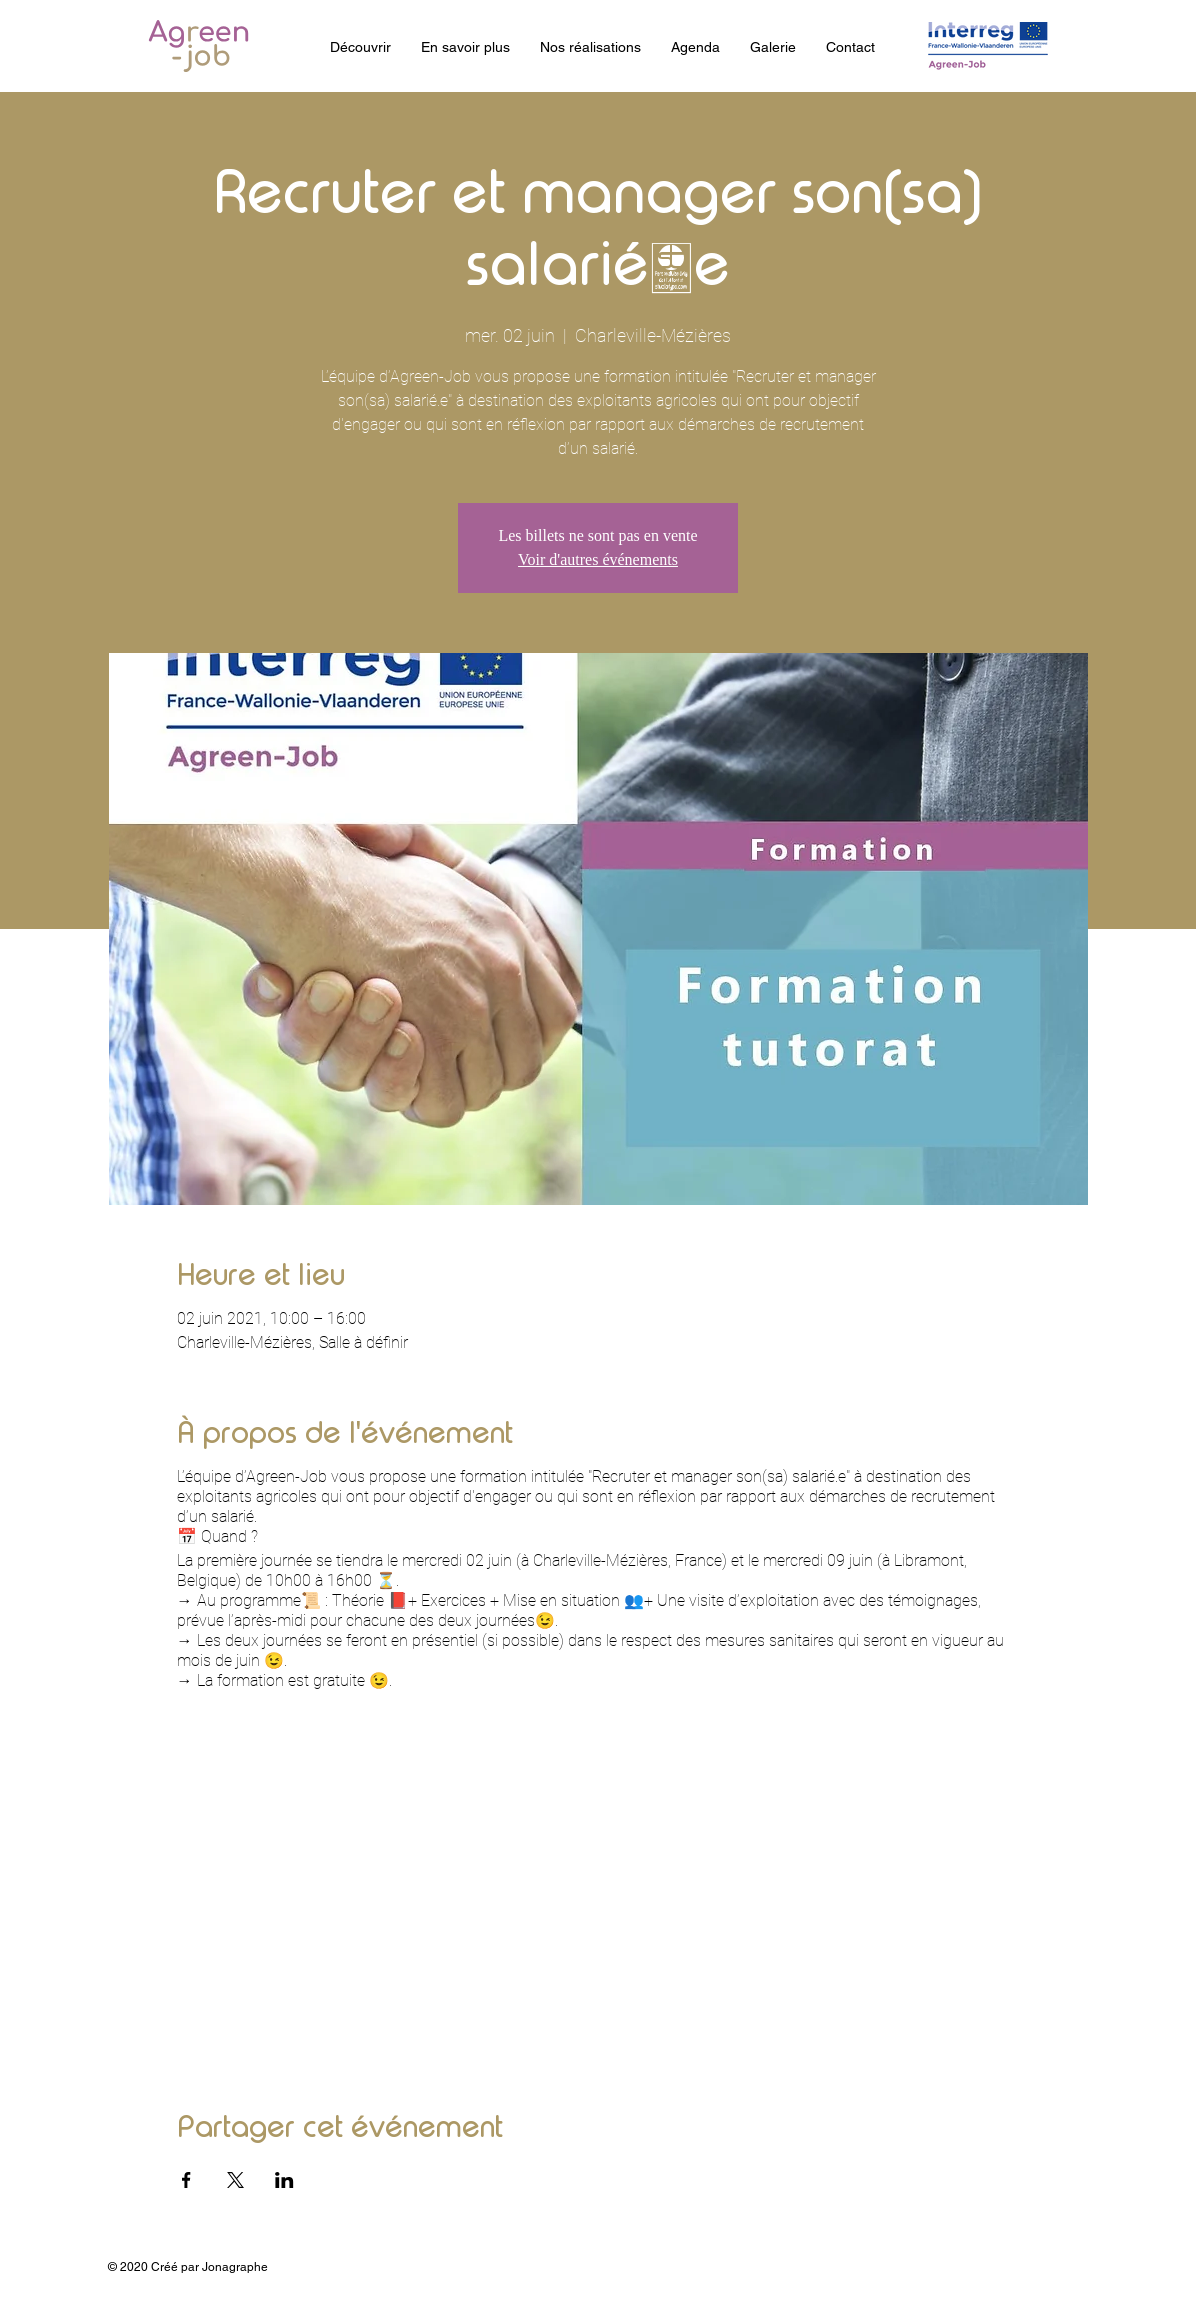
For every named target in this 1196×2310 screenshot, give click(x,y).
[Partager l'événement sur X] (235, 2180)
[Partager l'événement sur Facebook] (186, 2180)
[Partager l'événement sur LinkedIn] (284, 2180)
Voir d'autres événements (598, 559)
